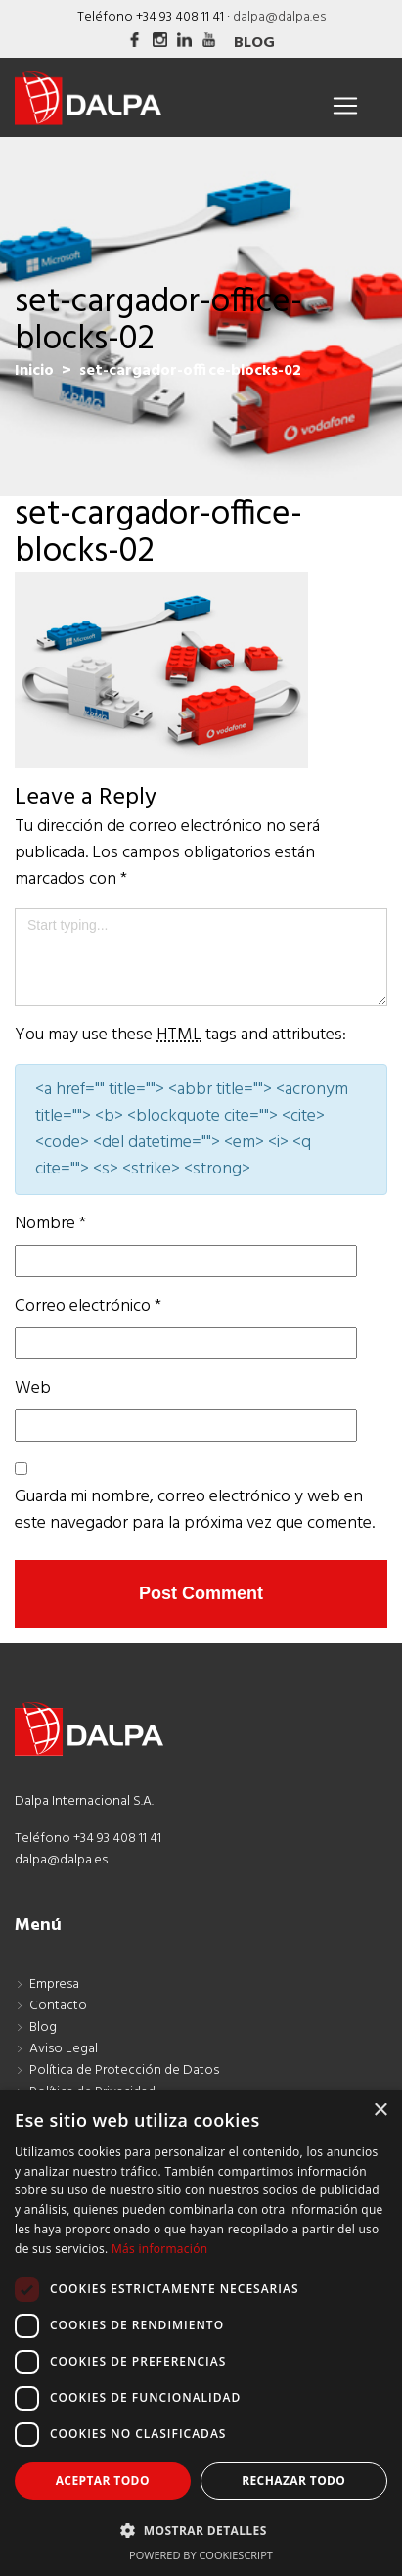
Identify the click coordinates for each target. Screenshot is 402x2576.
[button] (201, 2530)
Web (33, 1388)
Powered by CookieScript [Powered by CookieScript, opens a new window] (201, 2555)
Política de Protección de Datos (124, 2070)
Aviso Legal (63, 2049)
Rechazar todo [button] (293, 2480)
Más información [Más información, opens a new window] (159, 2248)
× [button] (380, 2110)
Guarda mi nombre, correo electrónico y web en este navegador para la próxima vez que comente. (195, 1510)
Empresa (54, 1984)
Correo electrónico (88, 1306)
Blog (254, 43)
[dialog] (201, 2333)
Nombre (50, 1224)
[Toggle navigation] (345, 105)
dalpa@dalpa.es (279, 17)
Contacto (58, 2006)
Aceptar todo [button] (103, 2480)
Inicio (34, 371)
